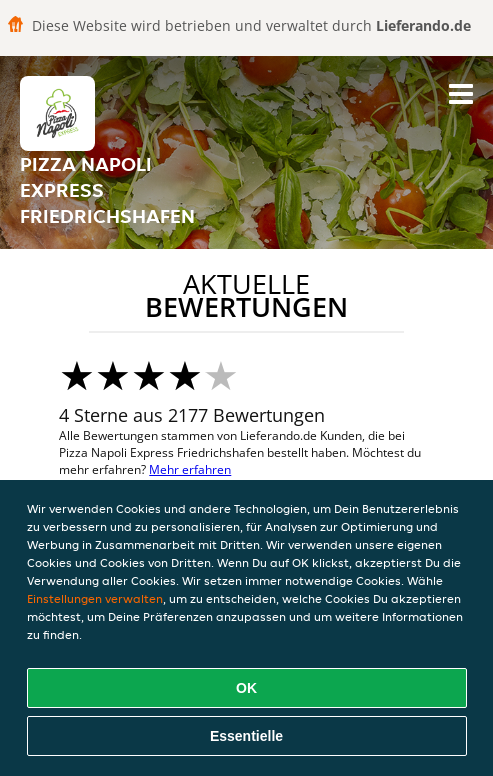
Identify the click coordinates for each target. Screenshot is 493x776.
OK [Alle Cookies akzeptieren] (246, 688)
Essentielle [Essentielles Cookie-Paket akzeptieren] (246, 736)
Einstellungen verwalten (95, 598)
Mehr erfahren (190, 469)
